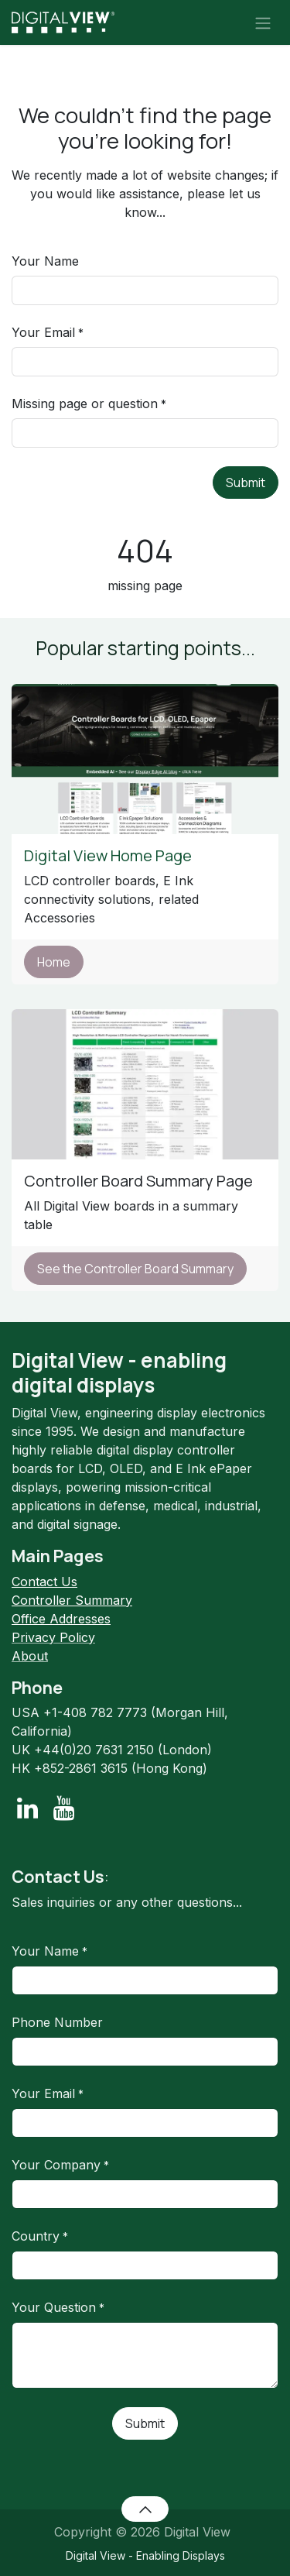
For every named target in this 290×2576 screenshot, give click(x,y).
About (30, 1656)
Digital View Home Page (109, 855)
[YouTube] (63, 1808)
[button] (145, 2508)
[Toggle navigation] (262, 22)
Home (53, 961)
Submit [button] (245, 482)
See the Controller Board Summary (135, 1268)
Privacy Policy (53, 1637)
